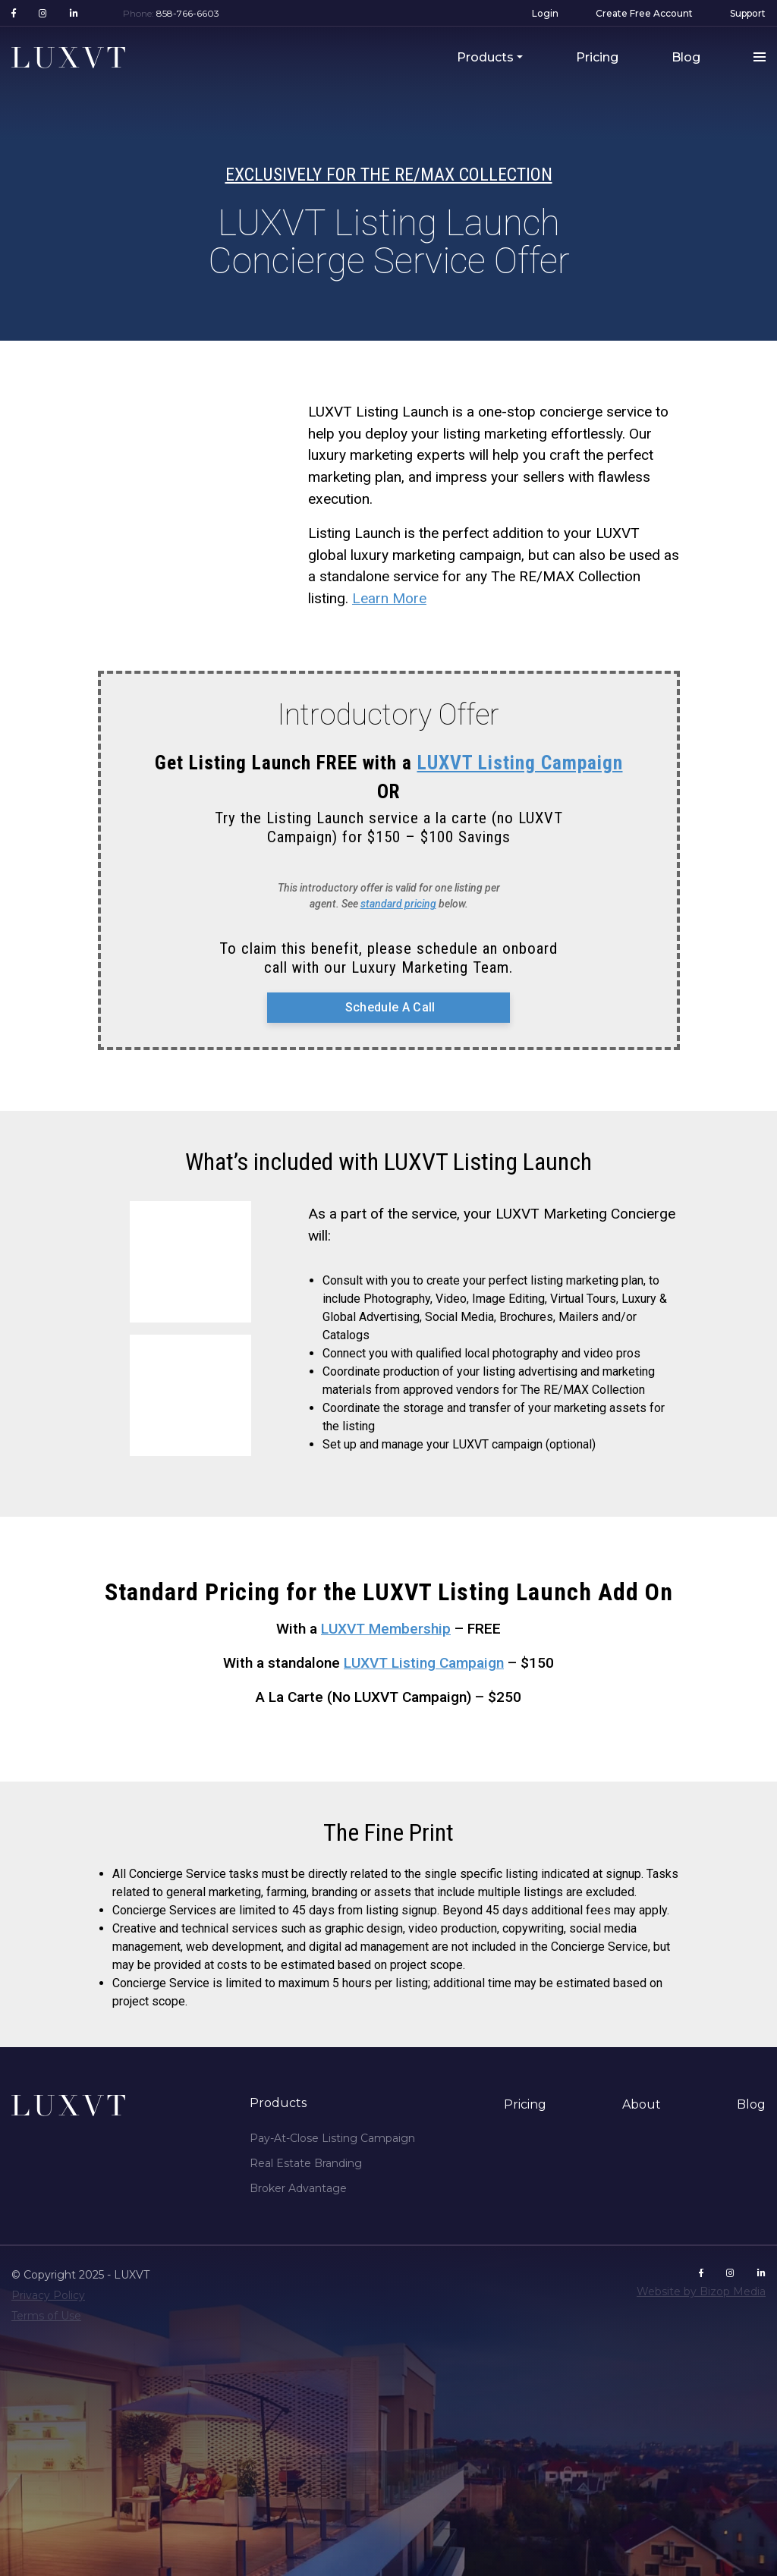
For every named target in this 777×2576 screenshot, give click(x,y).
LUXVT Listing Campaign (520, 762)
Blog (686, 57)
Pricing (597, 57)
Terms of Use (46, 2316)
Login (545, 13)
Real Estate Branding (306, 2163)
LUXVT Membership (386, 1628)
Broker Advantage (298, 2188)
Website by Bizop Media (701, 2291)
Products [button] (485, 57)
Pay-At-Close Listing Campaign (332, 2138)
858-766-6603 (187, 13)
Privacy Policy (48, 2295)
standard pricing (398, 904)
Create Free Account (644, 13)
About (641, 2104)
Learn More (389, 598)
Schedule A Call (388, 1007)
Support (748, 13)
